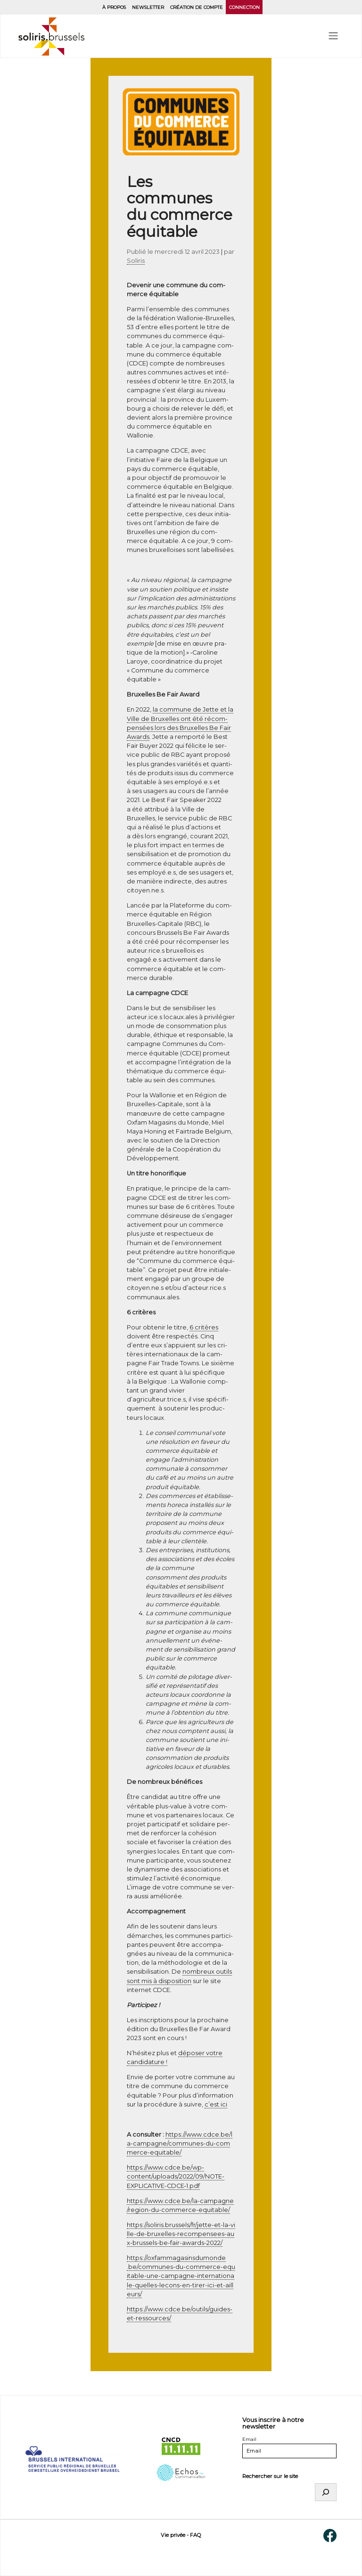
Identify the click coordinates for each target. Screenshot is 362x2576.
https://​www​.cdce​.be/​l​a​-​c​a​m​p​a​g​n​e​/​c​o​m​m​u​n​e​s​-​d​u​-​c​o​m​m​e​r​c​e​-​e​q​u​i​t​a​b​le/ (179, 2143)
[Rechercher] (326, 2492)
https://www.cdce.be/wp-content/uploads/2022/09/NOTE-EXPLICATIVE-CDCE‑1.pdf (175, 2176)
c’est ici (216, 2104)
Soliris (136, 260)
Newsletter (148, 7)
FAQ (195, 2535)
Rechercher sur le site (270, 2476)
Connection (244, 7)
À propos (114, 7)
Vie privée (173, 2535)
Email (249, 2439)
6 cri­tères (203, 1327)
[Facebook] (330, 2534)
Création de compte (196, 7)
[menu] (333, 36)
